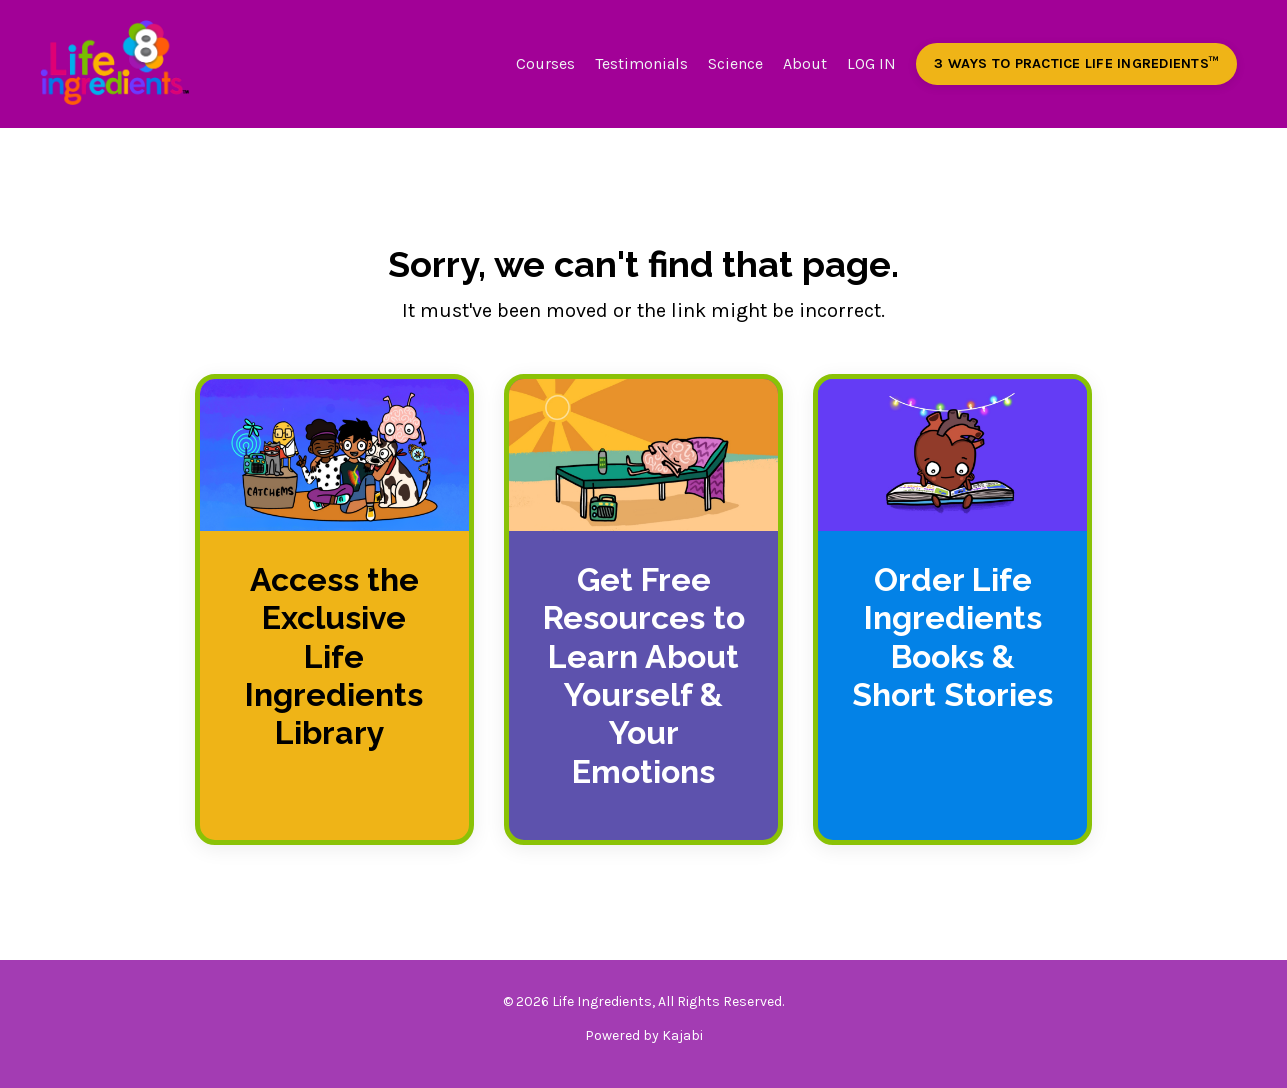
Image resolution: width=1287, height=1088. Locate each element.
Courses (545, 63)
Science (735, 63)
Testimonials (641, 63)
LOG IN (871, 63)
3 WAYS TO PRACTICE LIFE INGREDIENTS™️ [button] (1076, 63)
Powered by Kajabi (644, 1035)
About (805, 63)
